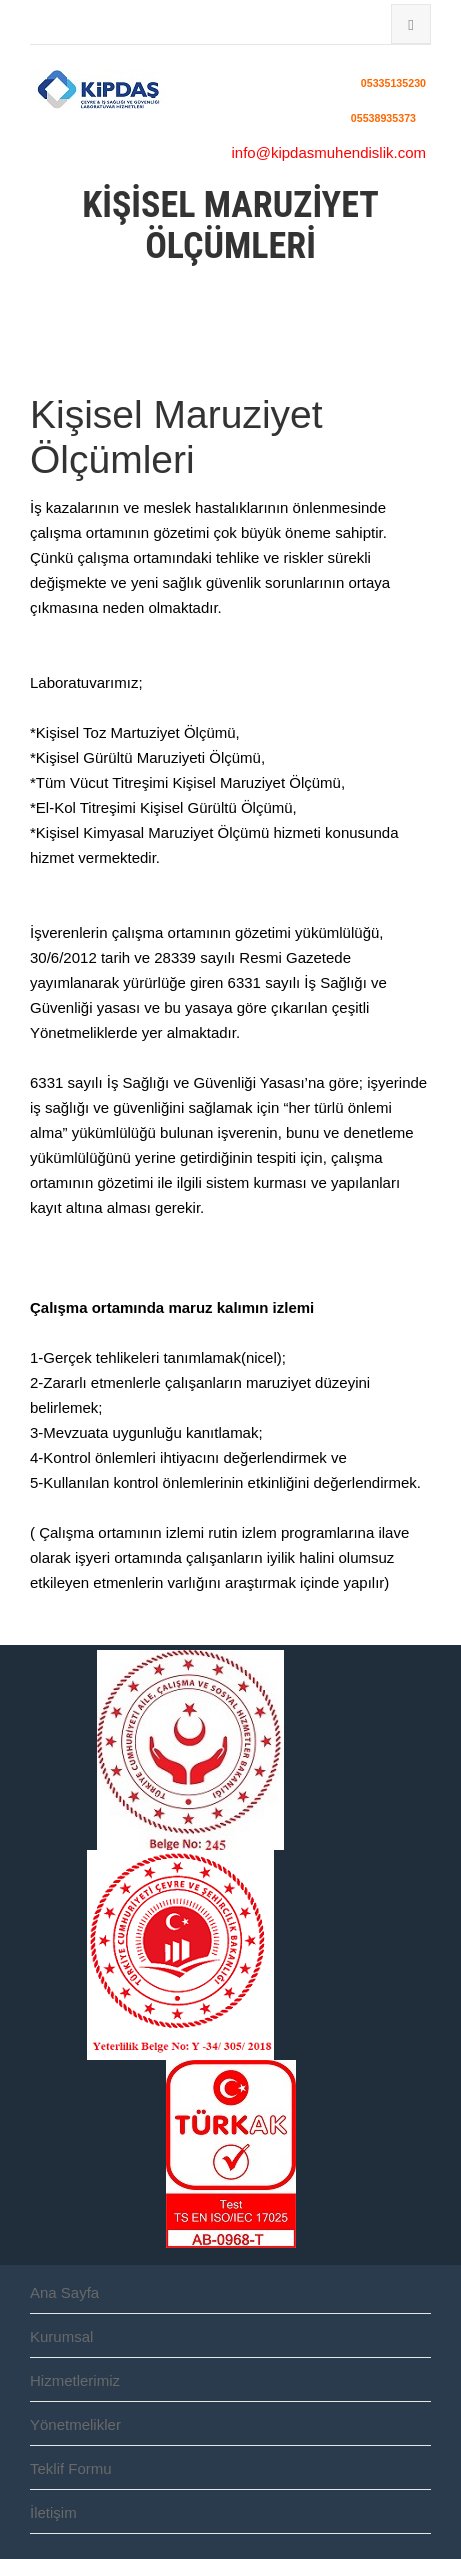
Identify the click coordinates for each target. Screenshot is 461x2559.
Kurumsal (61, 2336)
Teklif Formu (71, 2468)
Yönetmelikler (75, 2424)
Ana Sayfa (64, 2292)
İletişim (53, 2512)
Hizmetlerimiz (75, 2380)
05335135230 (393, 83)
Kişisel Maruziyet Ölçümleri (176, 437)
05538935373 (383, 117)
